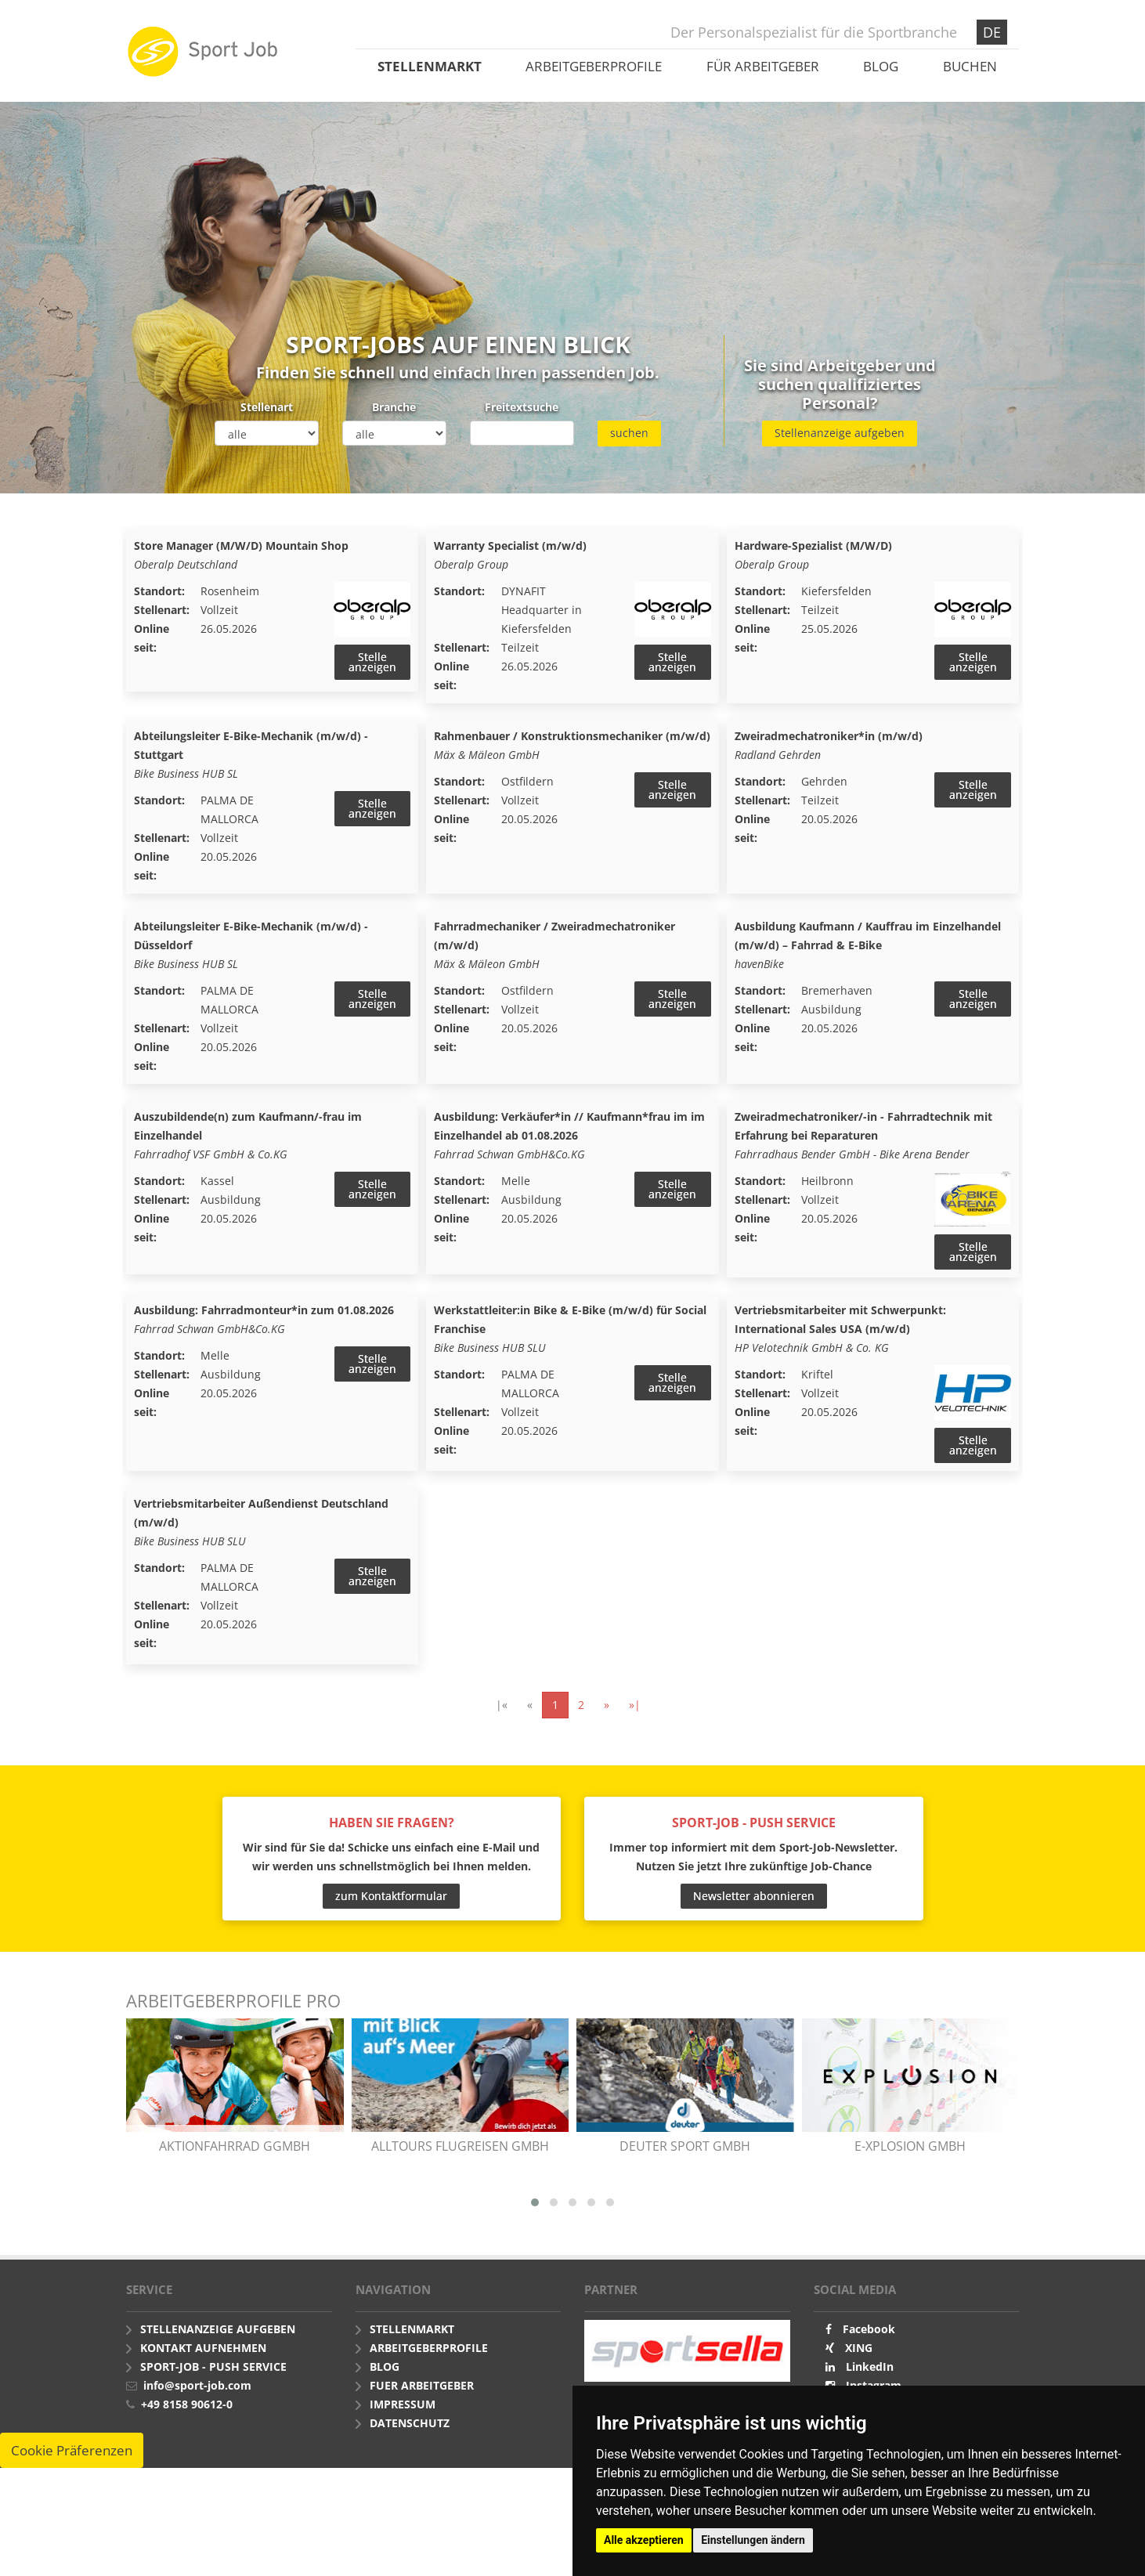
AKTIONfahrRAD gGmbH (234, 2154)
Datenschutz (410, 2432)
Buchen (970, 66)
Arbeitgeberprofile (594, 66)
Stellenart (266, 406)
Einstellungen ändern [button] (753, 2540)
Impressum (402, 2413)
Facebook (869, 2338)
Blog (880, 66)
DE (992, 32)
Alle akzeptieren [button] (644, 2540)
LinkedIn (870, 2375)
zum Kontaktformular (391, 1904)
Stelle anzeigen (372, 661)
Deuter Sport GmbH (684, 2154)
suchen (629, 432)
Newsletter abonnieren (754, 1904)
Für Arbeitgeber (762, 66)
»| (635, 1714)
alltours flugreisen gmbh (460, 2154)
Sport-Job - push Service (213, 2375)
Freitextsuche (521, 406)
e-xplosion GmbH (910, 2154)
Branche (394, 406)
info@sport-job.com (197, 2394)
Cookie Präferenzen (71, 2460)
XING (858, 2357)
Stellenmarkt (429, 66)
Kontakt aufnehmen (203, 2357)
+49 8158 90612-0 (187, 2413)
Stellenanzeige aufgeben (840, 432)
